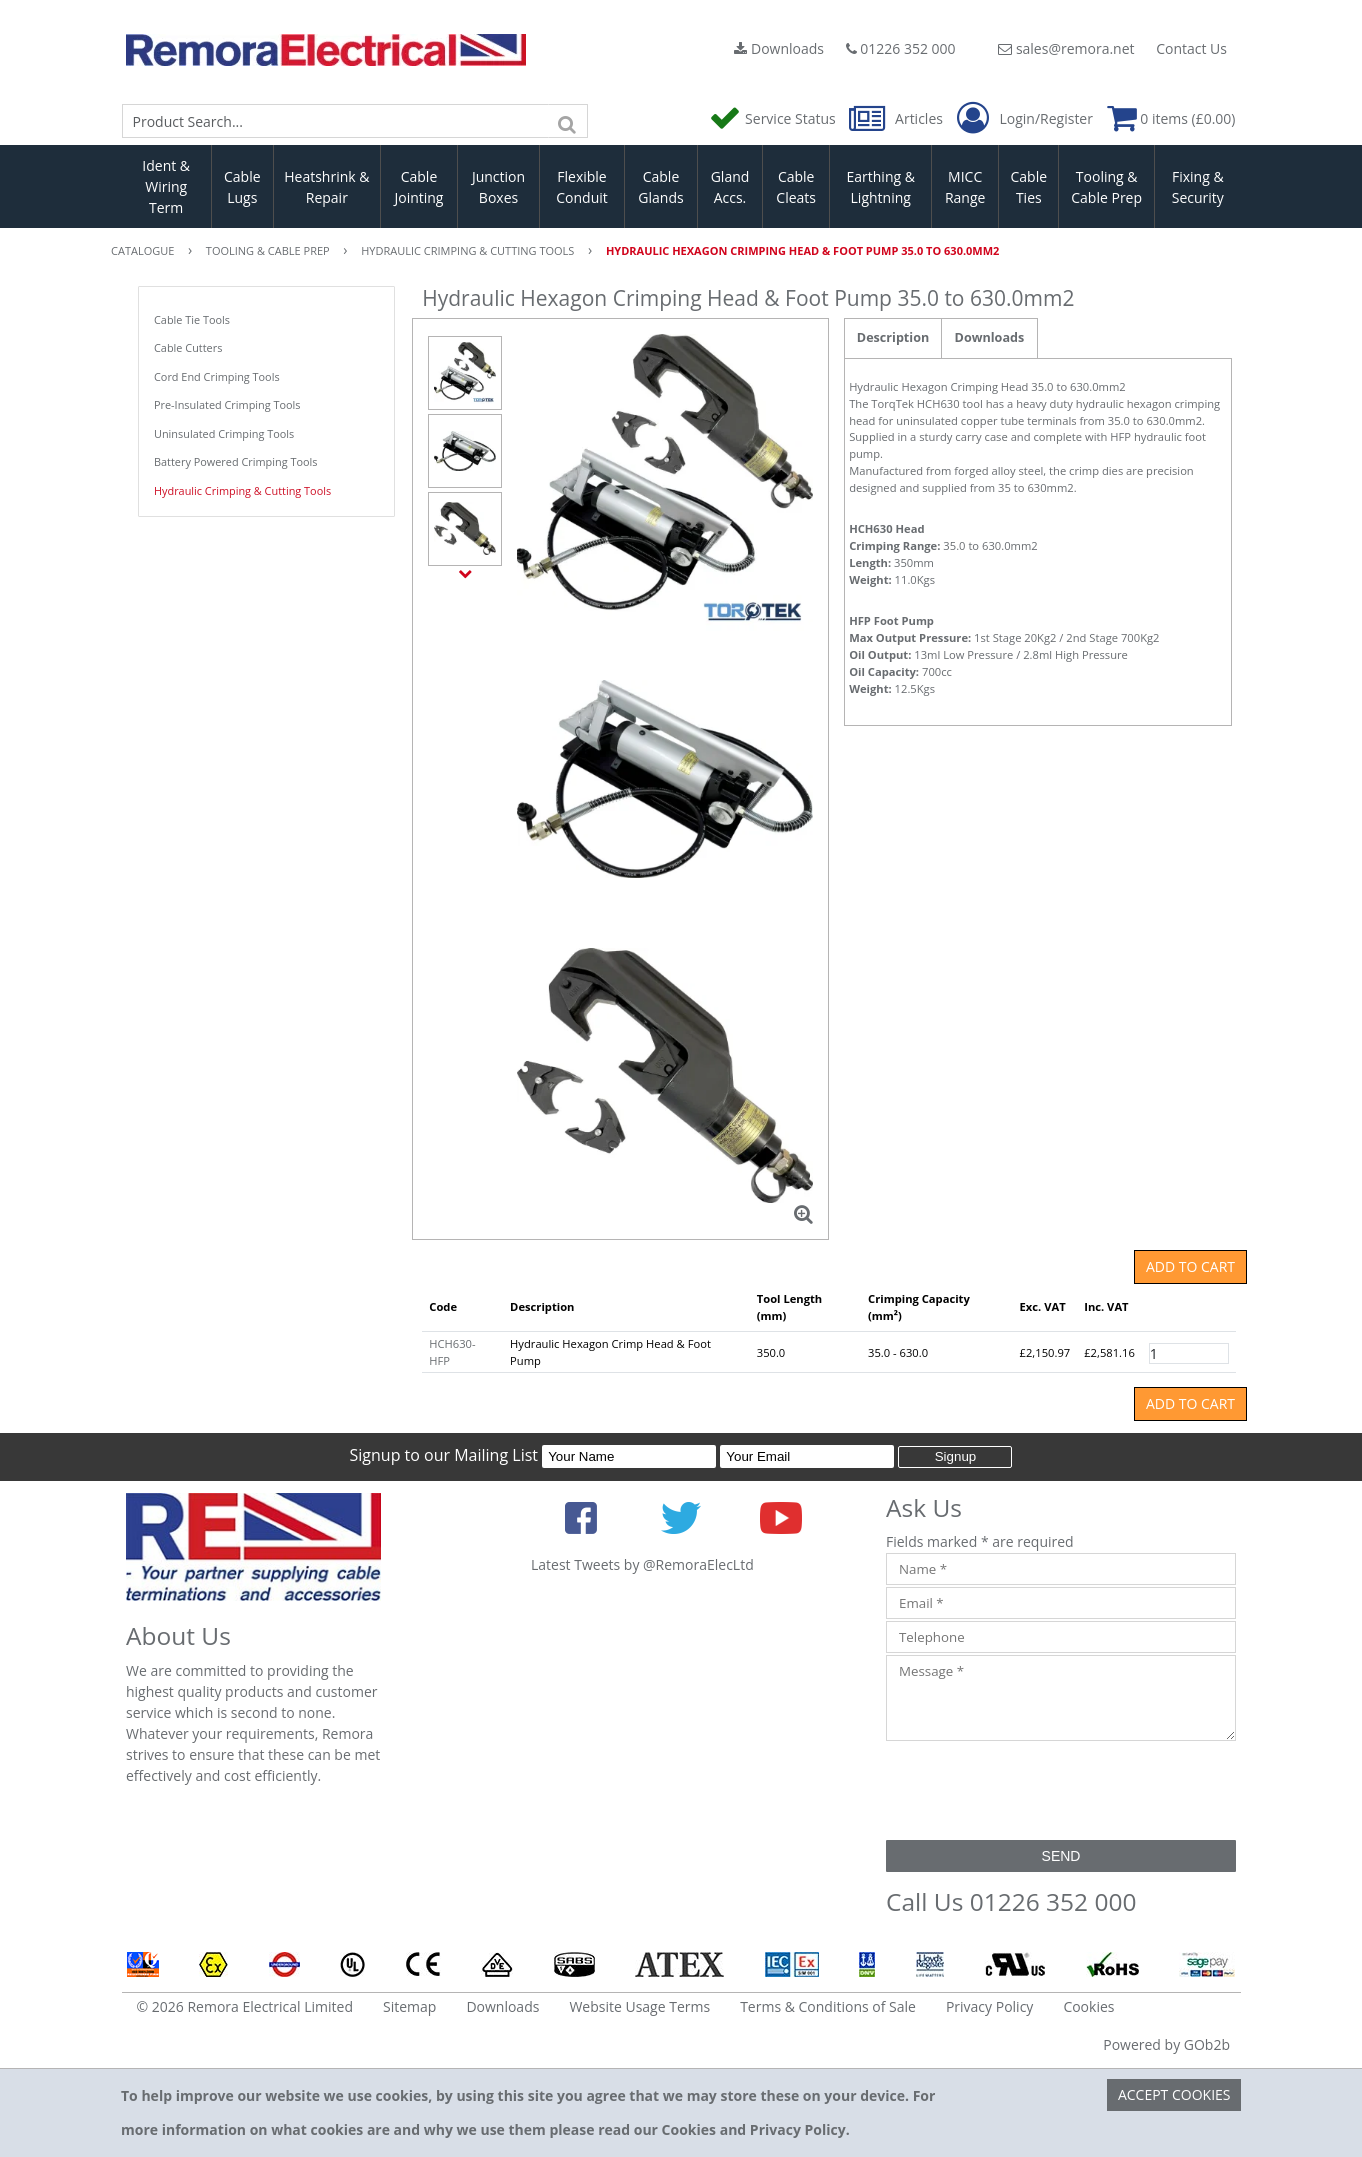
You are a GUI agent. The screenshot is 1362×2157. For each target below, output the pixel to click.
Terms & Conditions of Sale (828, 2006)
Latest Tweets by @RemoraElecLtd (642, 1564)
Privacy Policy (989, 2006)
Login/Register (1025, 119)
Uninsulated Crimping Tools (224, 433)
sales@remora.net (1066, 48)
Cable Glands (660, 187)
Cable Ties (1029, 187)
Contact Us (1191, 48)
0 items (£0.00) (1171, 118)
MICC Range (965, 187)
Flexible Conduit (582, 187)
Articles (897, 118)
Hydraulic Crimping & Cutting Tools (242, 490)
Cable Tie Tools (192, 319)
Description (893, 337)
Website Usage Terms (639, 2006)
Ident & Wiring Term (166, 186)
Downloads (779, 48)
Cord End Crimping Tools (217, 376)
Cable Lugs (242, 187)
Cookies (1088, 2006)
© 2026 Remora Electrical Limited (245, 2006)
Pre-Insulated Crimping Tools (227, 404)
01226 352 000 (901, 48)
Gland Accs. (730, 187)
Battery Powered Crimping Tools (235, 461)
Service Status (774, 118)
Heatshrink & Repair (326, 187)
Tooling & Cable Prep (1106, 187)
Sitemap (409, 2006)
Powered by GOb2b (1166, 2044)
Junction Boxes (498, 187)
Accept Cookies (1174, 2094)
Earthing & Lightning (881, 187)
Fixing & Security (1198, 187)
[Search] (568, 121)
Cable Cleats (796, 187)
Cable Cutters (188, 347)
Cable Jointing (418, 187)
